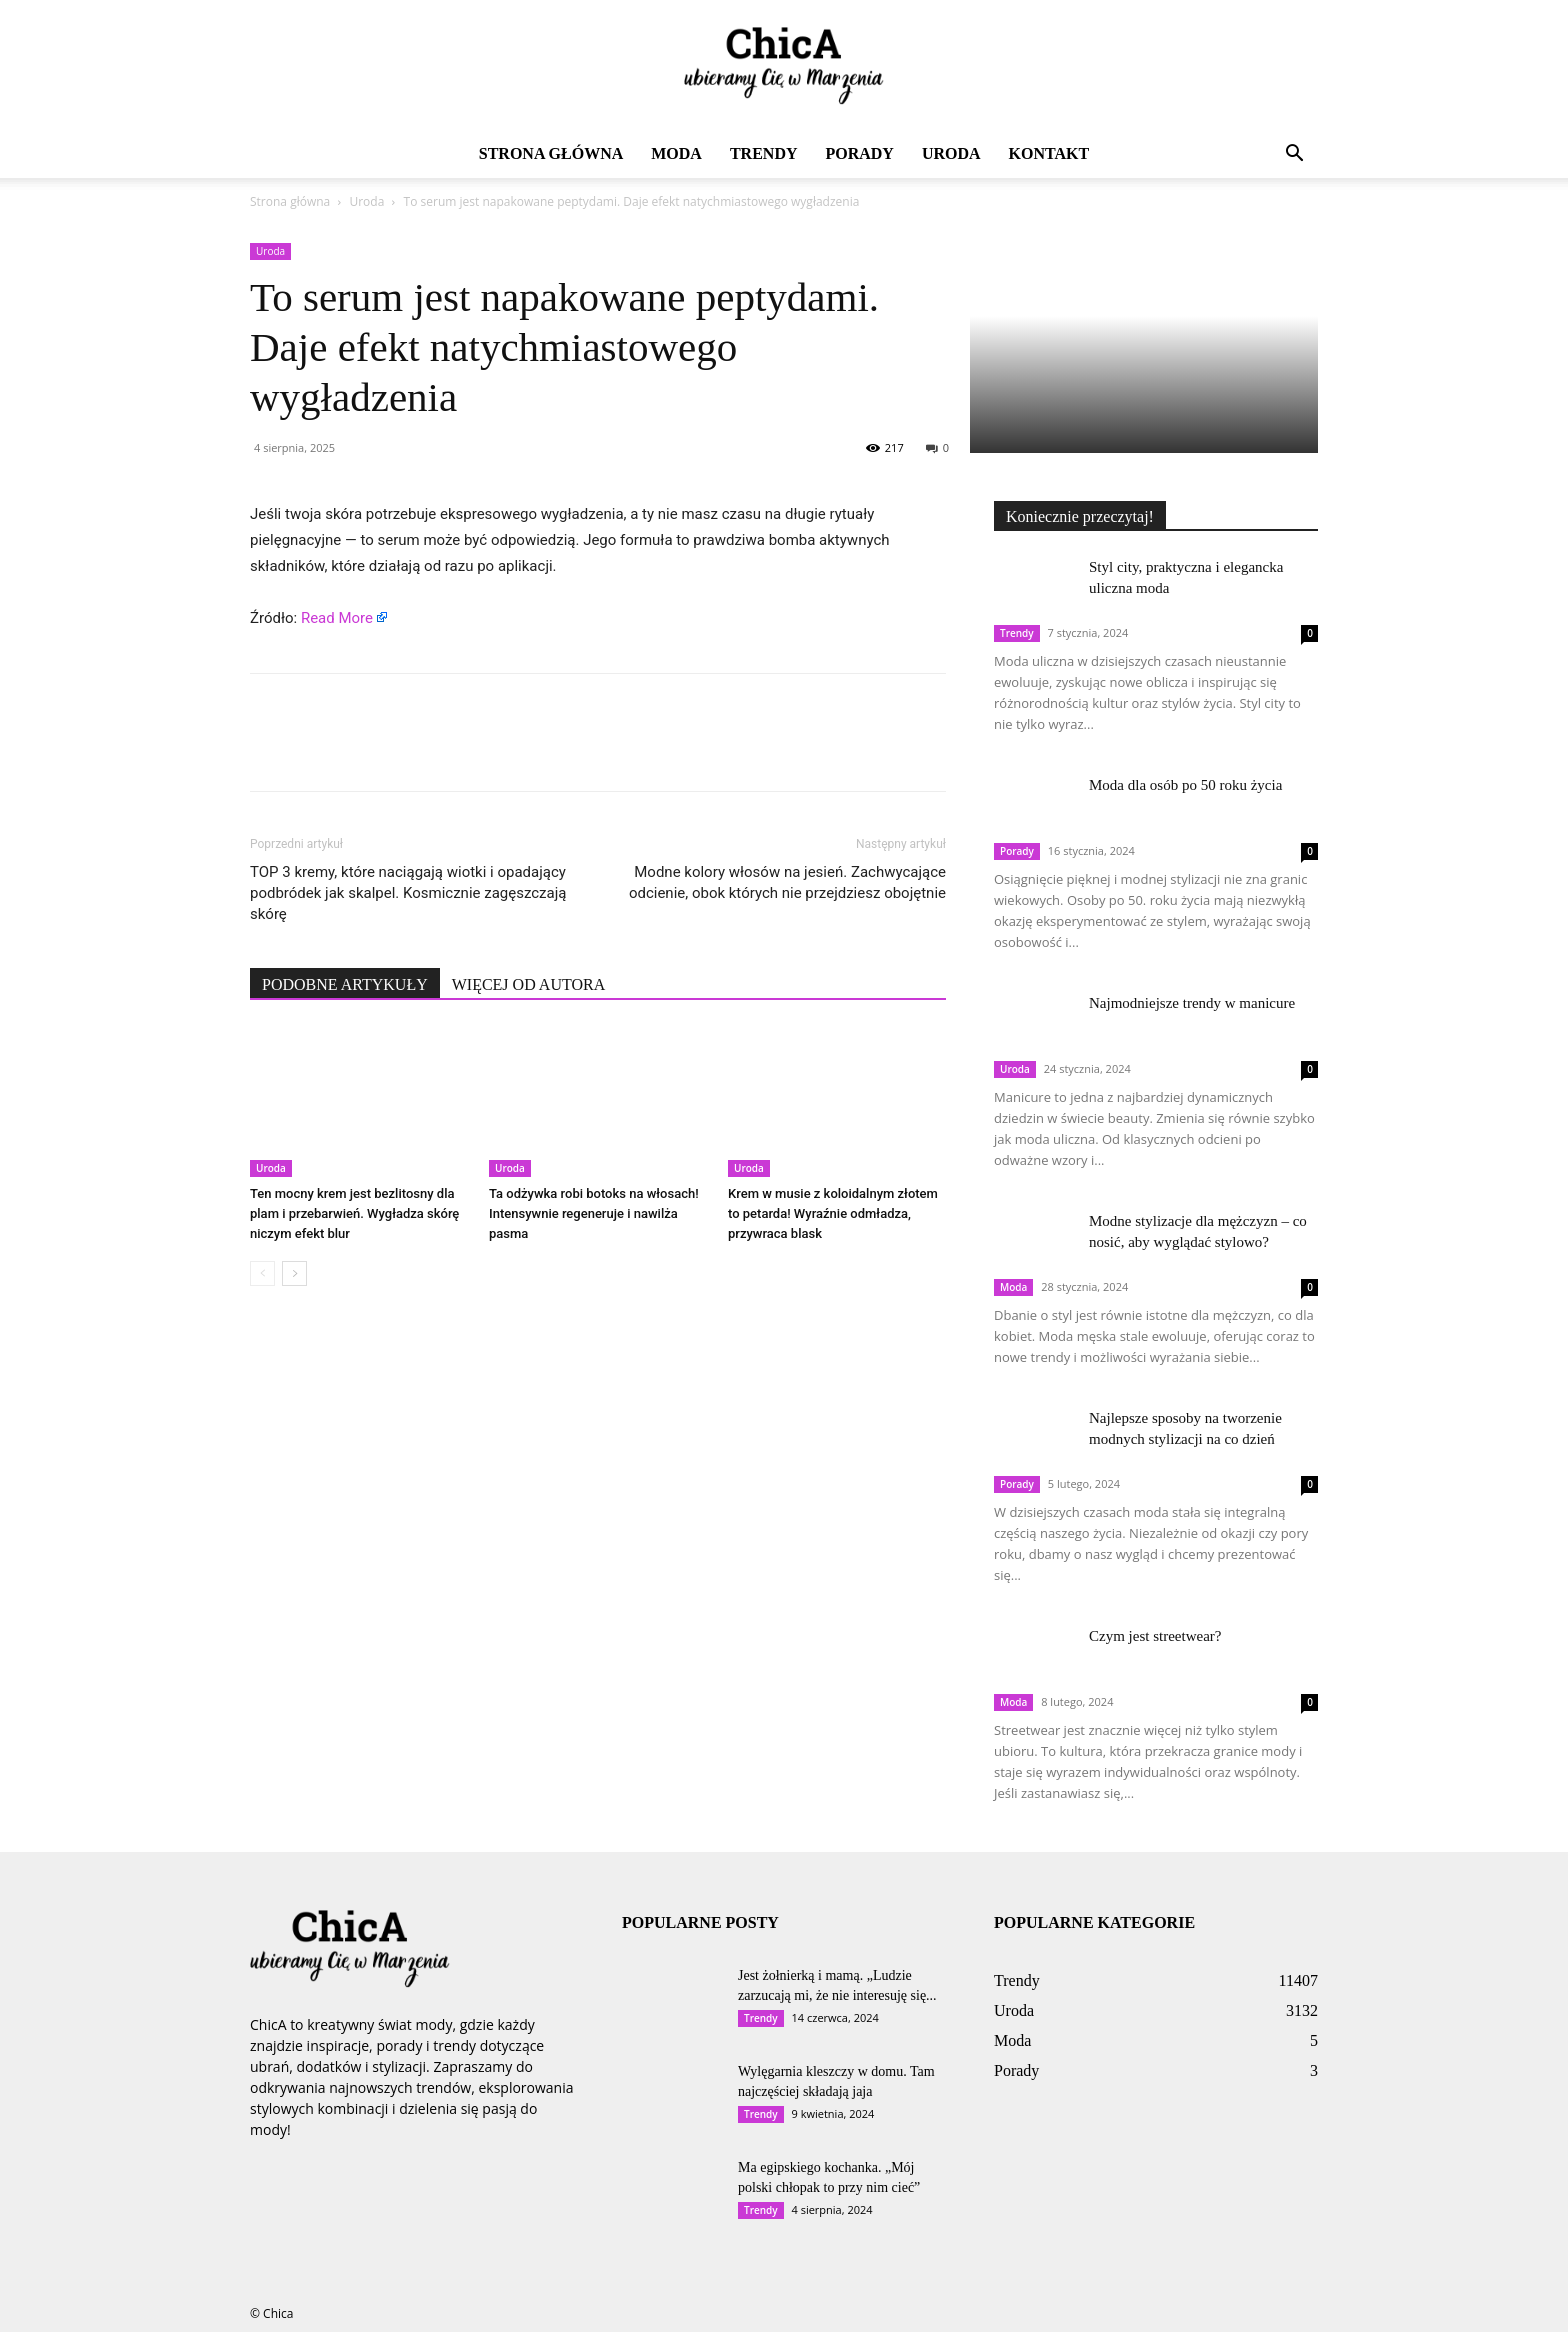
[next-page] (294, 1273)
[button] (1294, 155)
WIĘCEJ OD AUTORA (528, 984)
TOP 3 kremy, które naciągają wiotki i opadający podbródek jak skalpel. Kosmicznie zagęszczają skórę (408, 893)
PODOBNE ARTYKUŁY (345, 984)
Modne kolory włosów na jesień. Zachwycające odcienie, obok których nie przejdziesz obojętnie (787, 882)
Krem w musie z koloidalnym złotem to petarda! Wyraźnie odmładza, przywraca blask (833, 1213)
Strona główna (551, 153)
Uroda (951, 153)
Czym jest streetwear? (1155, 1636)
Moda (676, 153)
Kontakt (1049, 153)
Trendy (764, 153)
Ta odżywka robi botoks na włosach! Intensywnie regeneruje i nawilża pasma (594, 1213)
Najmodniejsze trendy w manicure (1192, 1003)
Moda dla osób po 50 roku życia (1185, 785)
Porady (859, 153)
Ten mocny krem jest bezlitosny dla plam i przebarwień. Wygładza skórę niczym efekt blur (354, 1213)
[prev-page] (262, 1273)
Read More (337, 618)
